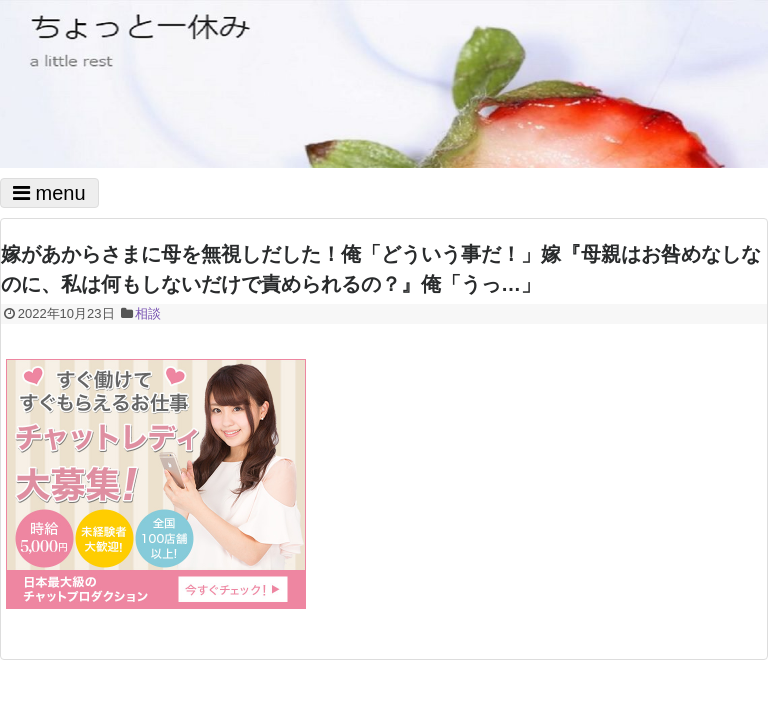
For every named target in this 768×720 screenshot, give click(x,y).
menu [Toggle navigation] (49, 193)
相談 (148, 313)
